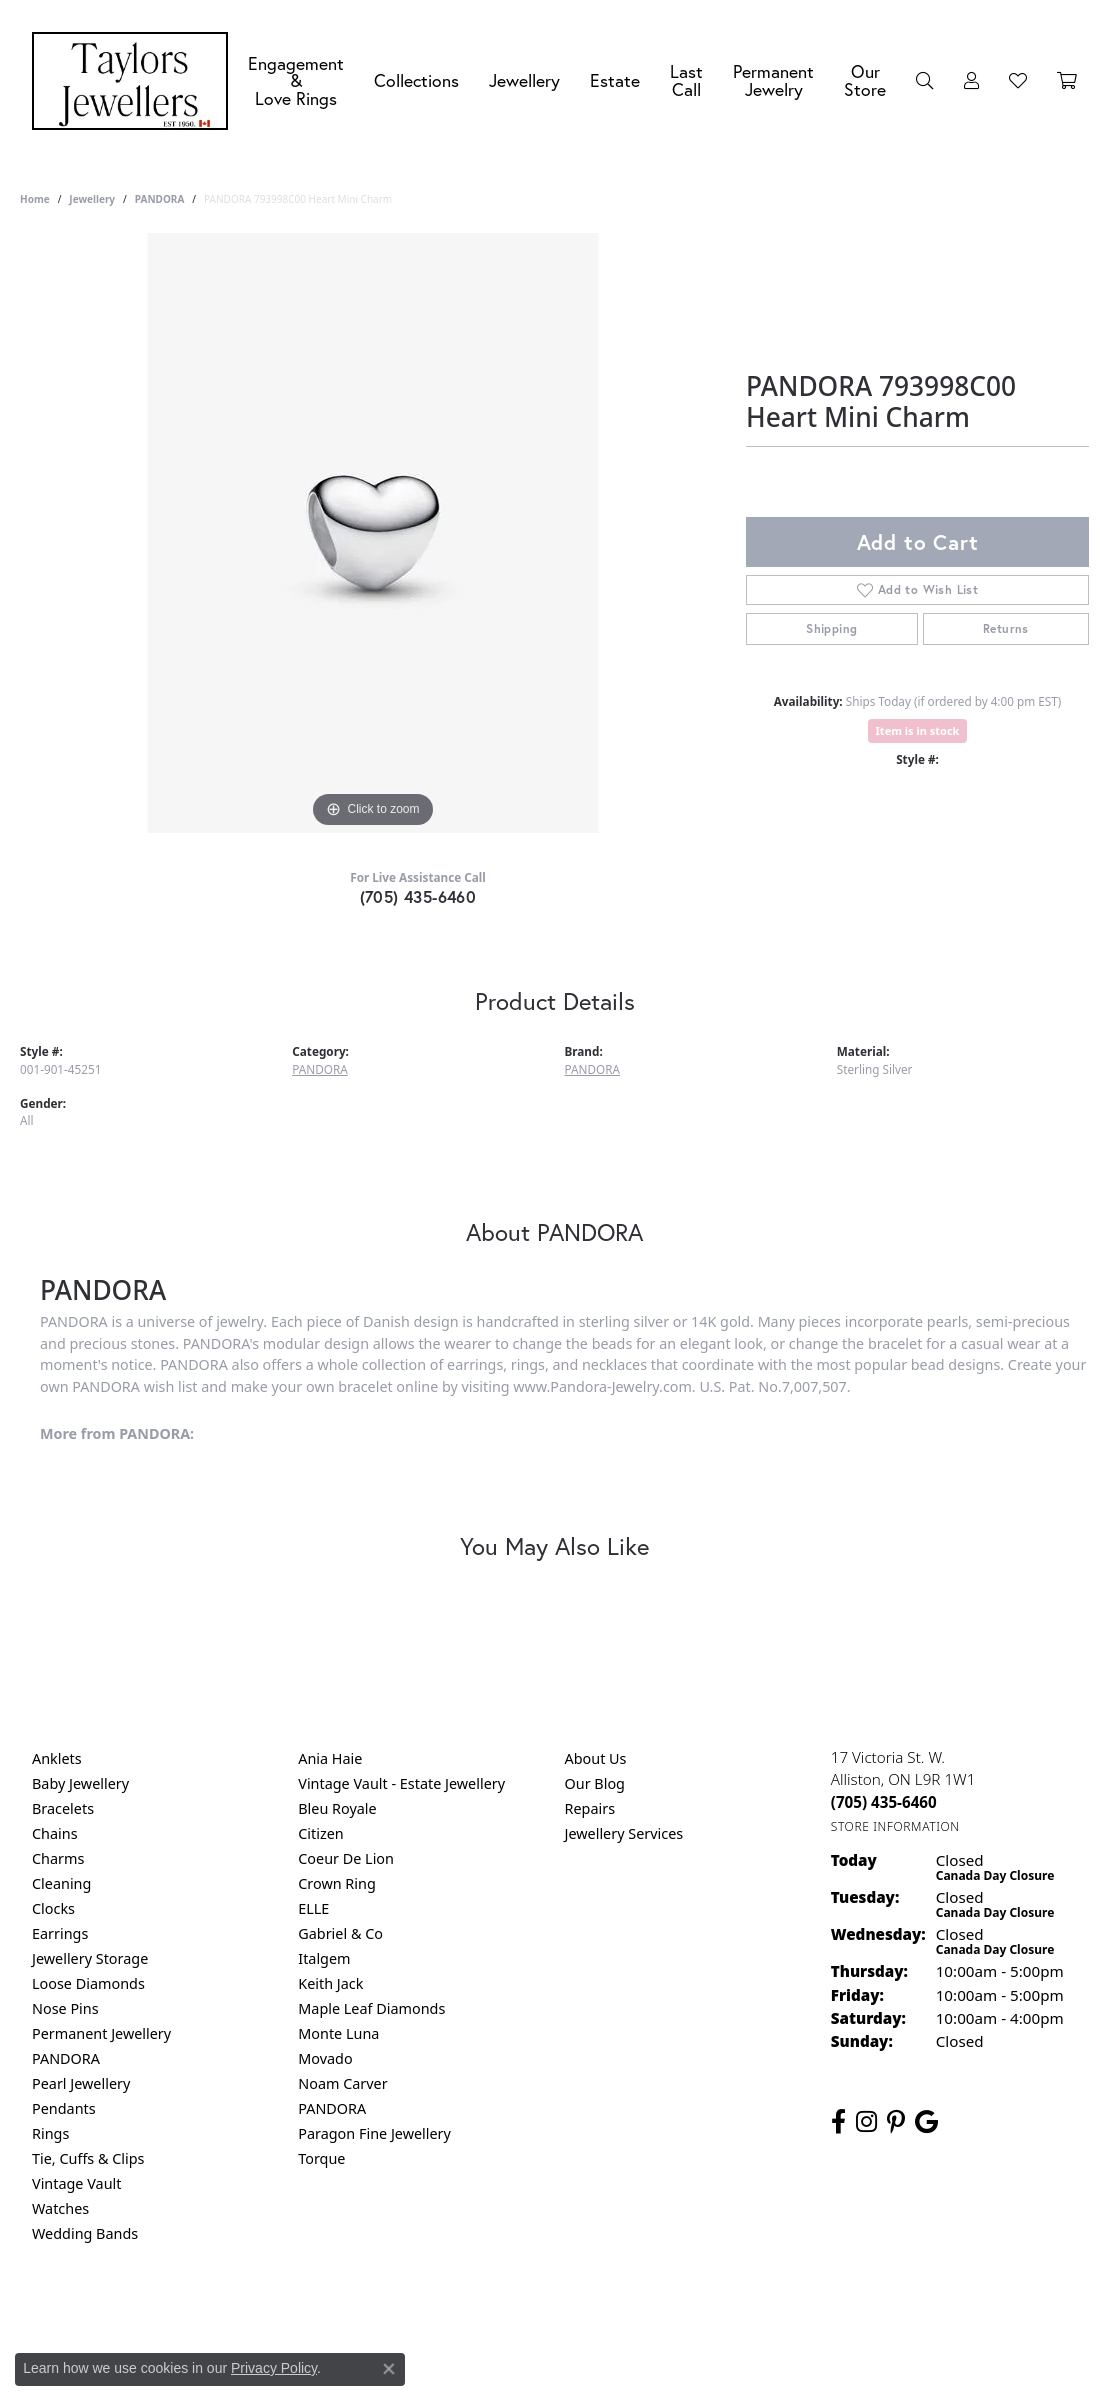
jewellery (92, 199)
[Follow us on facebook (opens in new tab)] (838, 2122)
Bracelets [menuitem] (63, 1808)
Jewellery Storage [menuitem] (90, 1958)
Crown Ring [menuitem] (337, 1883)
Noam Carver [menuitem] (342, 2083)
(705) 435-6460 (418, 896)
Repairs (590, 1808)
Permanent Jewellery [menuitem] (101, 2033)
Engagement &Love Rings (296, 81)
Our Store (865, 80)
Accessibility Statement (723, 2314)
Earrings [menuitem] (60, 1933)
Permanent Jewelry (773, 80)
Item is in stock (918, 730)
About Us (596, 1758)
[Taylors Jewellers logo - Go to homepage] (135, 81)
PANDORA (159, 199)
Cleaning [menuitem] (61, 1883)
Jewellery (524, 80)
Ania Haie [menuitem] (330, 1758)
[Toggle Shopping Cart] (1067, 81)
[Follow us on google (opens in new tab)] (926, 2122)
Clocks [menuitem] (53, 1908)
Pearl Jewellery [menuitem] (81, 2083)
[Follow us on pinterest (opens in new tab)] (896, 2122)
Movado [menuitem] (325, 2058)
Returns (1006, 628)
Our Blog (595, 1783)
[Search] (925, 81)
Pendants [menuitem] (64, 2108)
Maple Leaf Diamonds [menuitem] (371, 2008)
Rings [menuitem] (50, 2133)
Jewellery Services (624, 1833)
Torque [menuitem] (321, 2158)
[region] (373, 533)
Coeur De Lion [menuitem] (346, 1858)
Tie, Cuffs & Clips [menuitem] (88, 2158)
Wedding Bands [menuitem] (85, 2233)
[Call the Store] (884, 1802)
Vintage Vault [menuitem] (76, 2183)
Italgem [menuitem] (324, 1958)
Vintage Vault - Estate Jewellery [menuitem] (401, 1783)
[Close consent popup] (389, 2369)
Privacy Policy (456, 2314)
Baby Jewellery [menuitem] (80, 1783)
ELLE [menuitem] (313, 1908)
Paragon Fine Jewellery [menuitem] (374, 2133)
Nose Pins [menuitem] (65, 2008)
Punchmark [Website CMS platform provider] (590, 2379)
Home (35, 199)
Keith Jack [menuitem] (330, 1983)
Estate (615, 80)
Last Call (686, 80)
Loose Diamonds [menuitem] (88, 1983)
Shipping (831, 628)
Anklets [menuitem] (57, 1758)
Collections (416, 80)
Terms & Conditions (575, 2314)
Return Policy (356, 2314)
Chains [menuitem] (55, 1833)
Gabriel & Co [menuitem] (340, 1933)
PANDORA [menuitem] (66, 2058)
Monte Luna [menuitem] (338, 2033)
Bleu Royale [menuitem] (337, 1808)
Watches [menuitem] (60, 2208)
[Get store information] (895, 1826)
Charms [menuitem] (58, 1858)
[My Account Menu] (971, 81)
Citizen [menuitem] (321, 1833)
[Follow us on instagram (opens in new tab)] (866, 2122)
